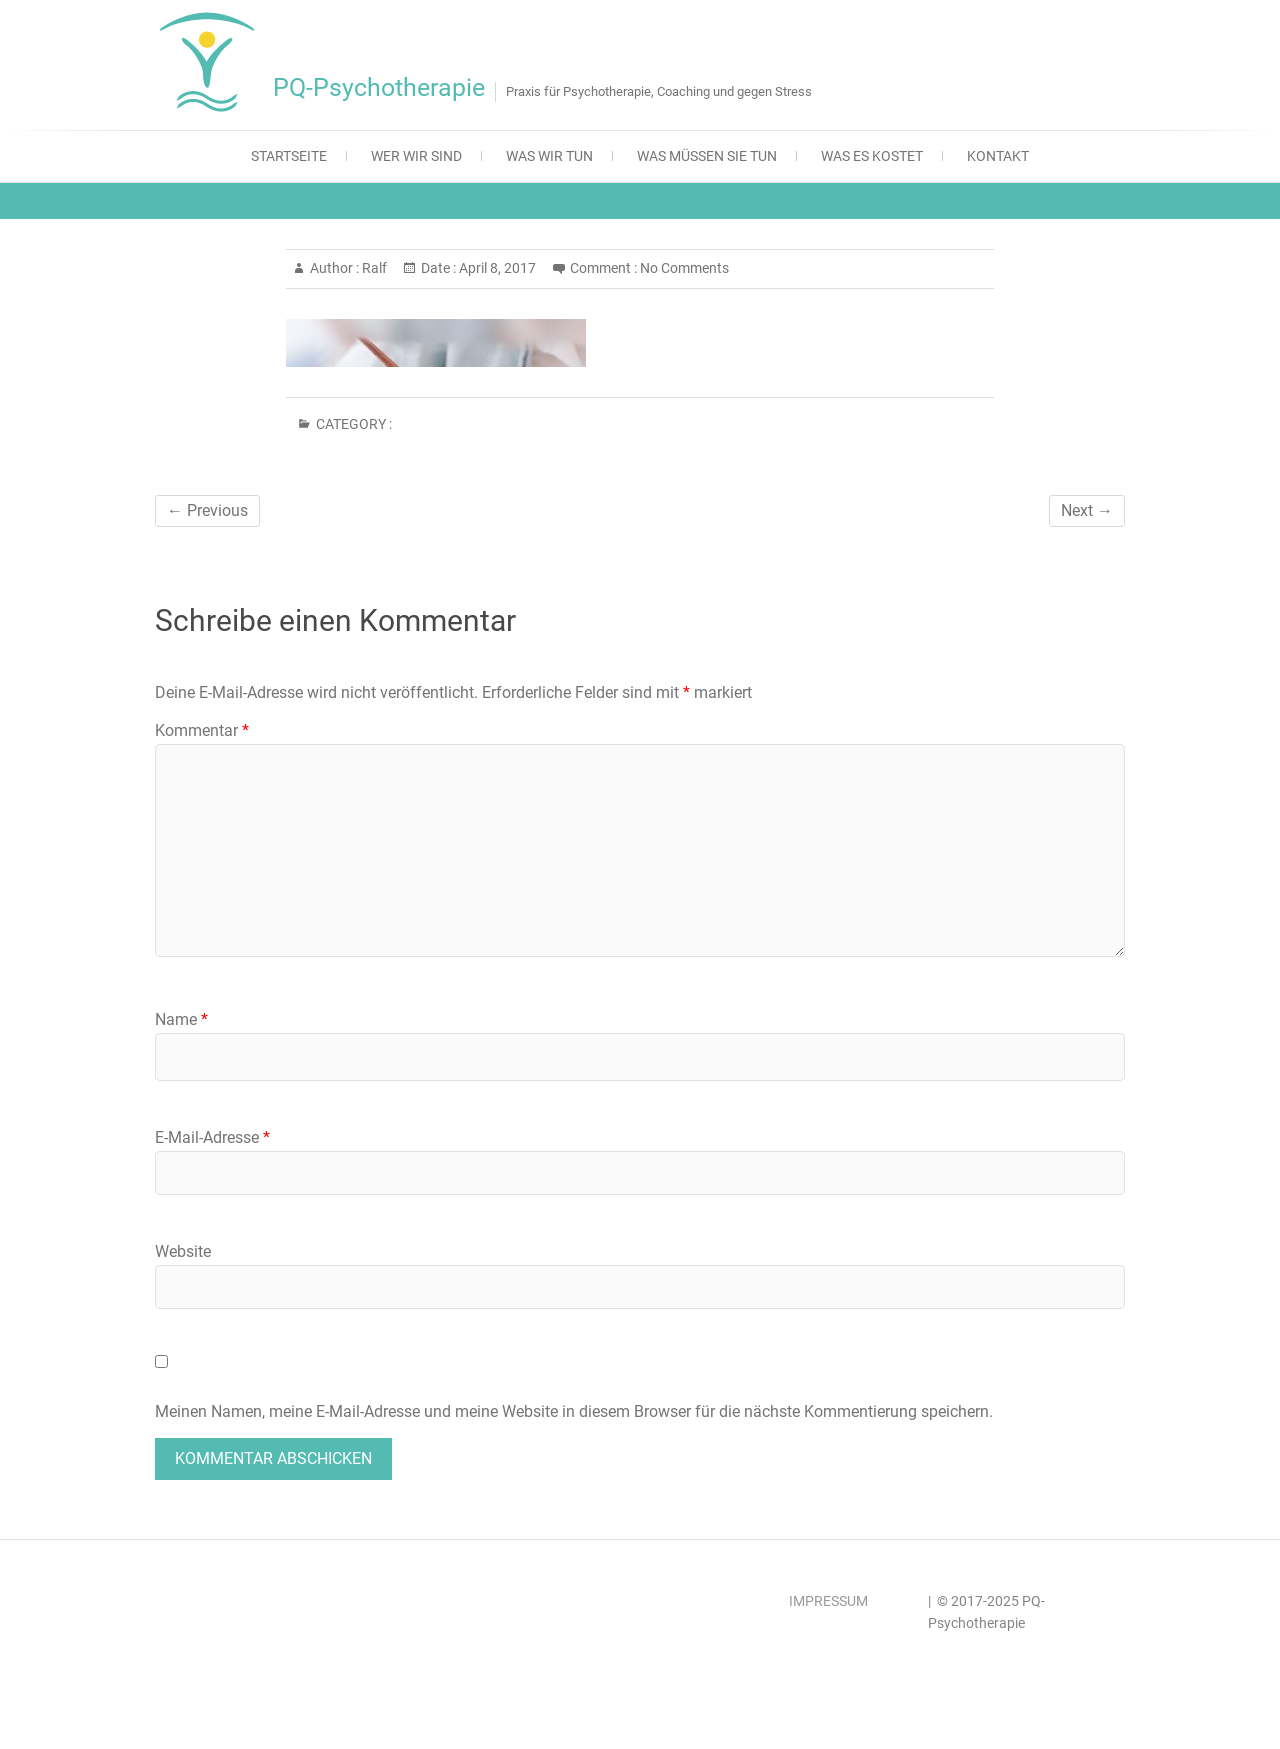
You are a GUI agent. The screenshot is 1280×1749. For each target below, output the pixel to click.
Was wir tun (549, 156)
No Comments (684, 268)
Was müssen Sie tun (707, 156)
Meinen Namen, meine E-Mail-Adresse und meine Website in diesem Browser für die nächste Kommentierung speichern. (574, 1411)
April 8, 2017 (496, 268)
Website (183, 1251)
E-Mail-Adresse (212, 1137)
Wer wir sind (416, 156)
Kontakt (998, 156)
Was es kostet (872, 156)
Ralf (373, 268)
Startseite (289, 156)
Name (181, 1019)
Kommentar (202, 730)
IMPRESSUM (828, 1601)
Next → (1087, 510)
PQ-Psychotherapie (379, 87)
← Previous (207, 510)
